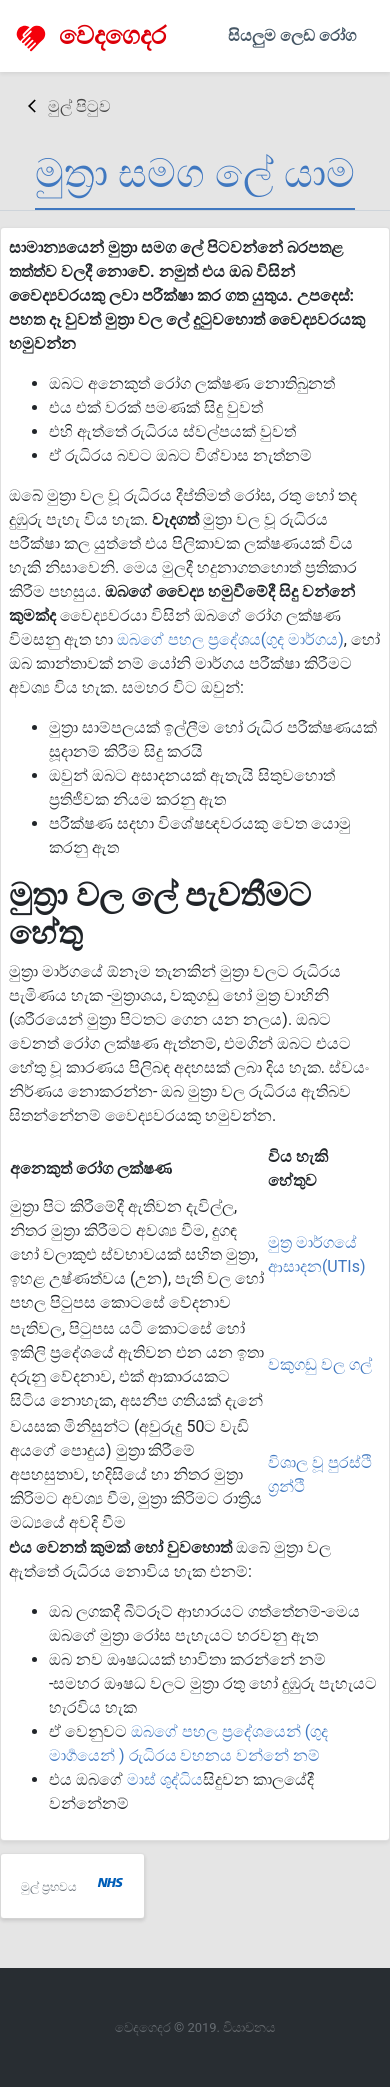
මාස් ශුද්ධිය (165, 1779)
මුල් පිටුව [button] (69, 106)
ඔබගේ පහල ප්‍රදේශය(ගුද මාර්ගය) (230, 639)
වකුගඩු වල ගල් (320, 1364)
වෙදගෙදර (91, 36)
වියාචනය (249, 2027)
